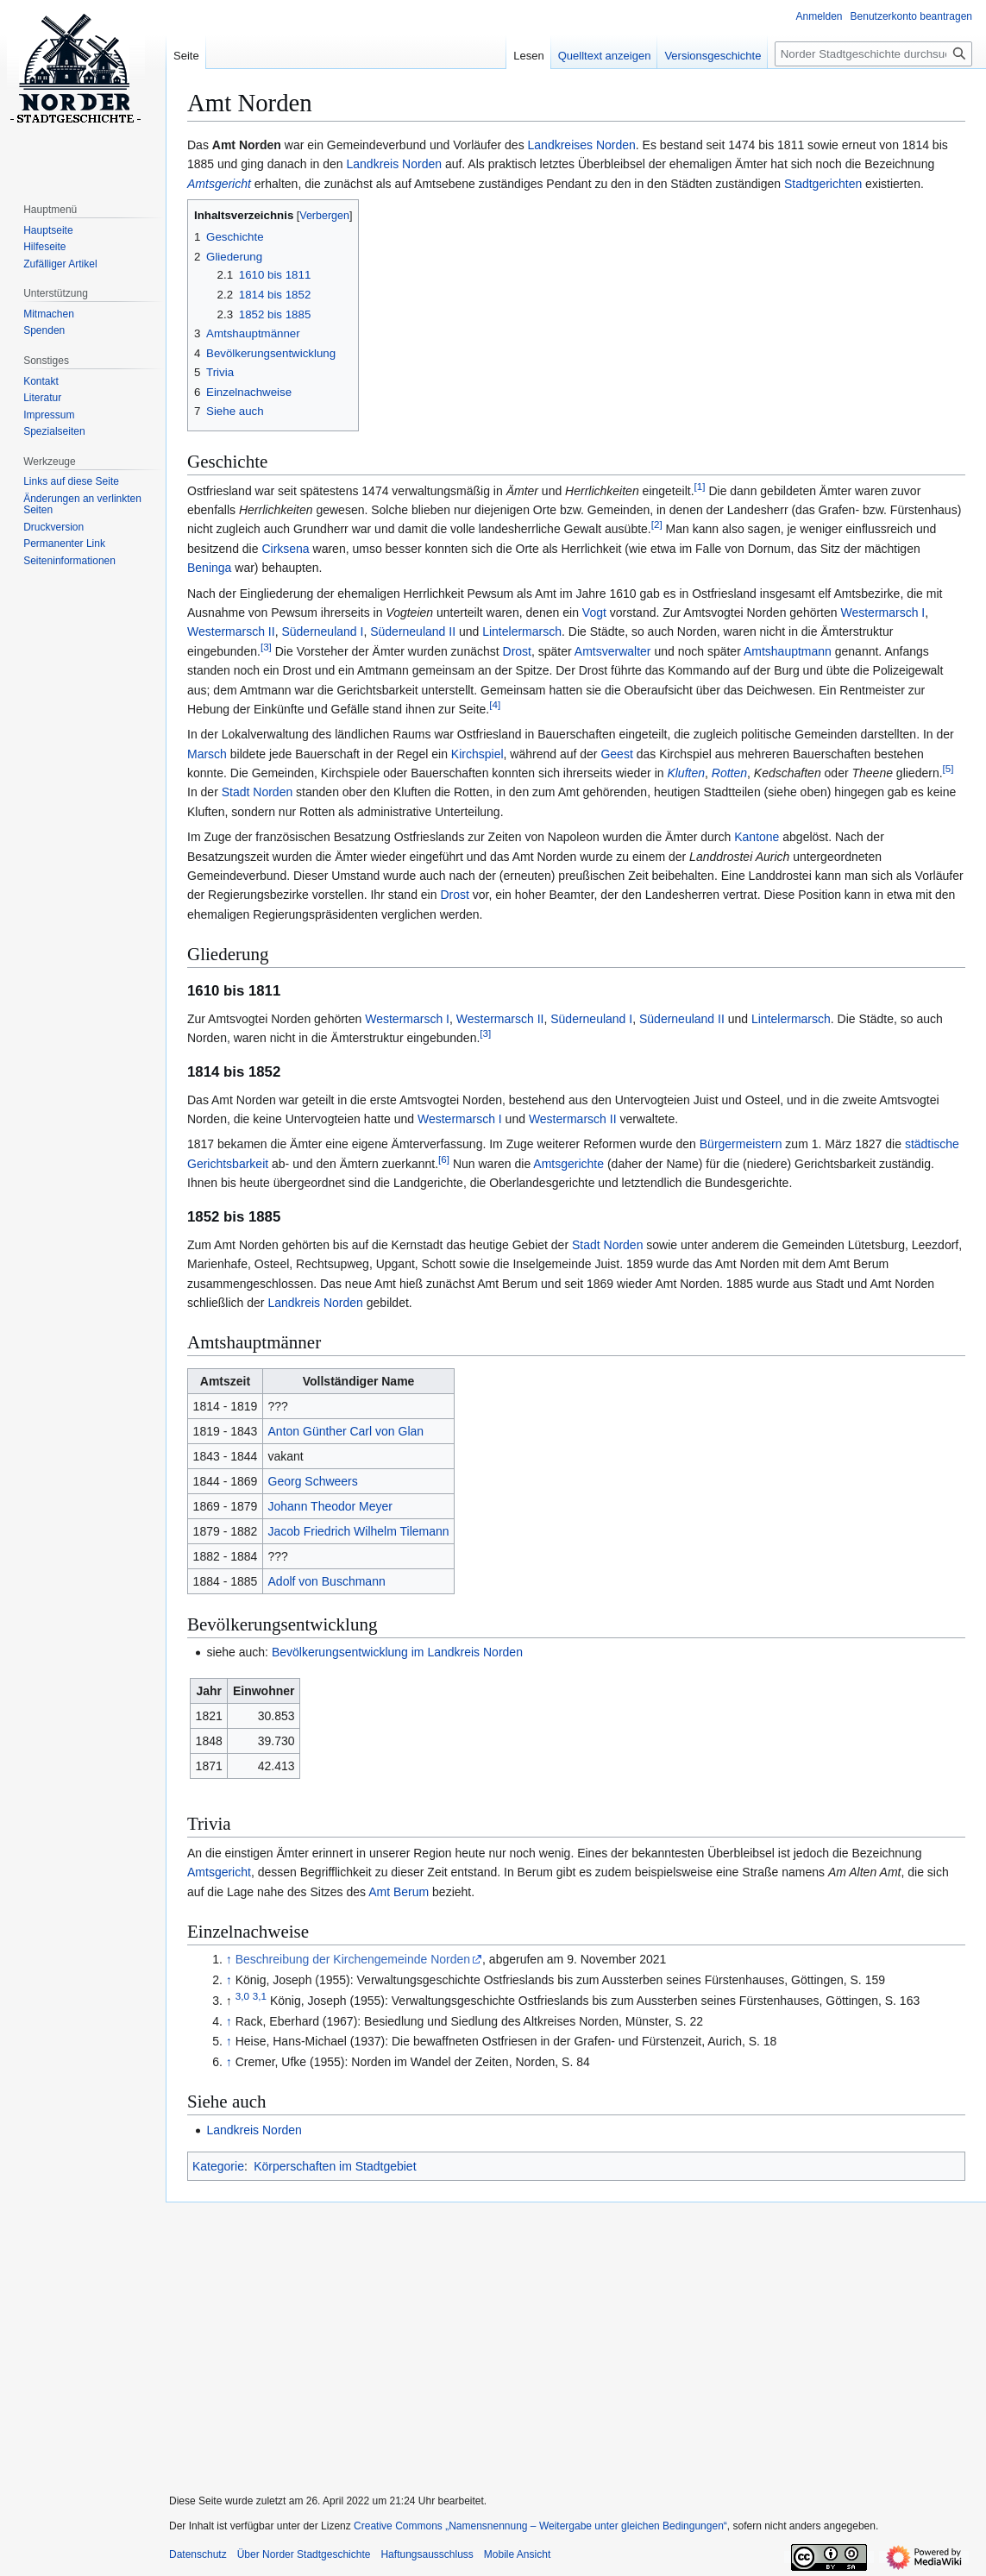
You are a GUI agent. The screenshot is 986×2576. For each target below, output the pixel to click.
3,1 (260, 1995)
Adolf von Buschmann (327, 1581)
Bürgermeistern (741, 1144)
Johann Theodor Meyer (330, 1506)
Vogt (594, 612)
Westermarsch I (882, 612)
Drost (517, 651)
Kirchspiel (477, 754)
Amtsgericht (219, 1872)
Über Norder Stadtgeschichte (304, 2554)
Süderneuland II (412, 631)
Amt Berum (398, 1892)
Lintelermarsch (522, 631)
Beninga (209, 568)
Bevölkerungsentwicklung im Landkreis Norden (397, 1652)
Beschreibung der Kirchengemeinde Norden (353, 1959)
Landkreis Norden (395, 164)
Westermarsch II (231, 631)
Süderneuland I (322, 631)
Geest (616, 754)
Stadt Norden (257, 792)
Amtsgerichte (568, 1164)
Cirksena (285, 549)
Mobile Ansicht (517, 2554)
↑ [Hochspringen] (229, 1959)
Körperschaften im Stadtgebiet (335, 2166)
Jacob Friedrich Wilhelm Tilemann (358, 1531)
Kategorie (218, 2166)
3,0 (242, 1995)
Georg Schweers (313, 1481)
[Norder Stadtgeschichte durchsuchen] (873, 53)
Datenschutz (198, 2554)
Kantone (756, 837)
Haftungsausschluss (426, 2554)
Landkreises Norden (582, 145)
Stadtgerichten (823, 184)
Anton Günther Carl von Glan (346, 1431)
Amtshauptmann (788, 651)
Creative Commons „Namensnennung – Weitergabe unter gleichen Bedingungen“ (540, 2526)
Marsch (207, 754)
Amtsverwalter (613, 651)
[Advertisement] (569, 2337)
